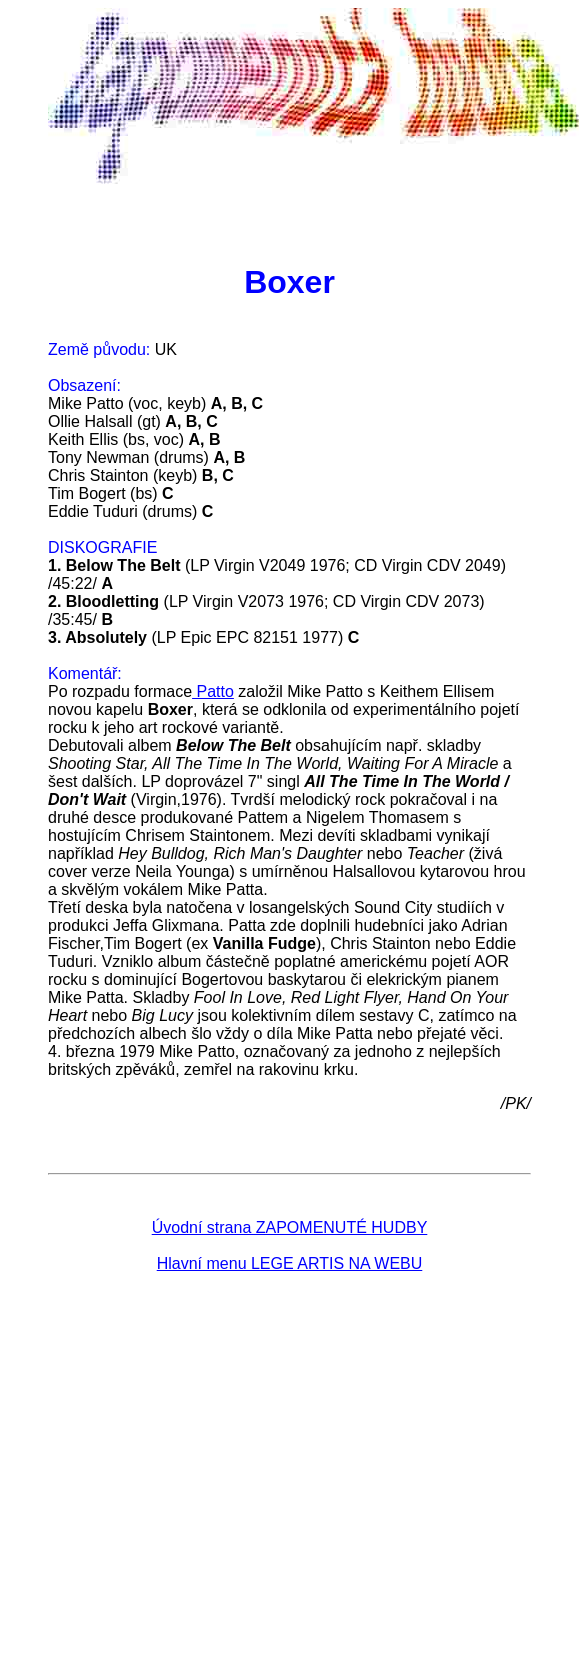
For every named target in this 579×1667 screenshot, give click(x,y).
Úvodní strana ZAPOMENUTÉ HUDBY (290, 1227)
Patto (213, 691)
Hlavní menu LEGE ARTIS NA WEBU (290, 1263)
